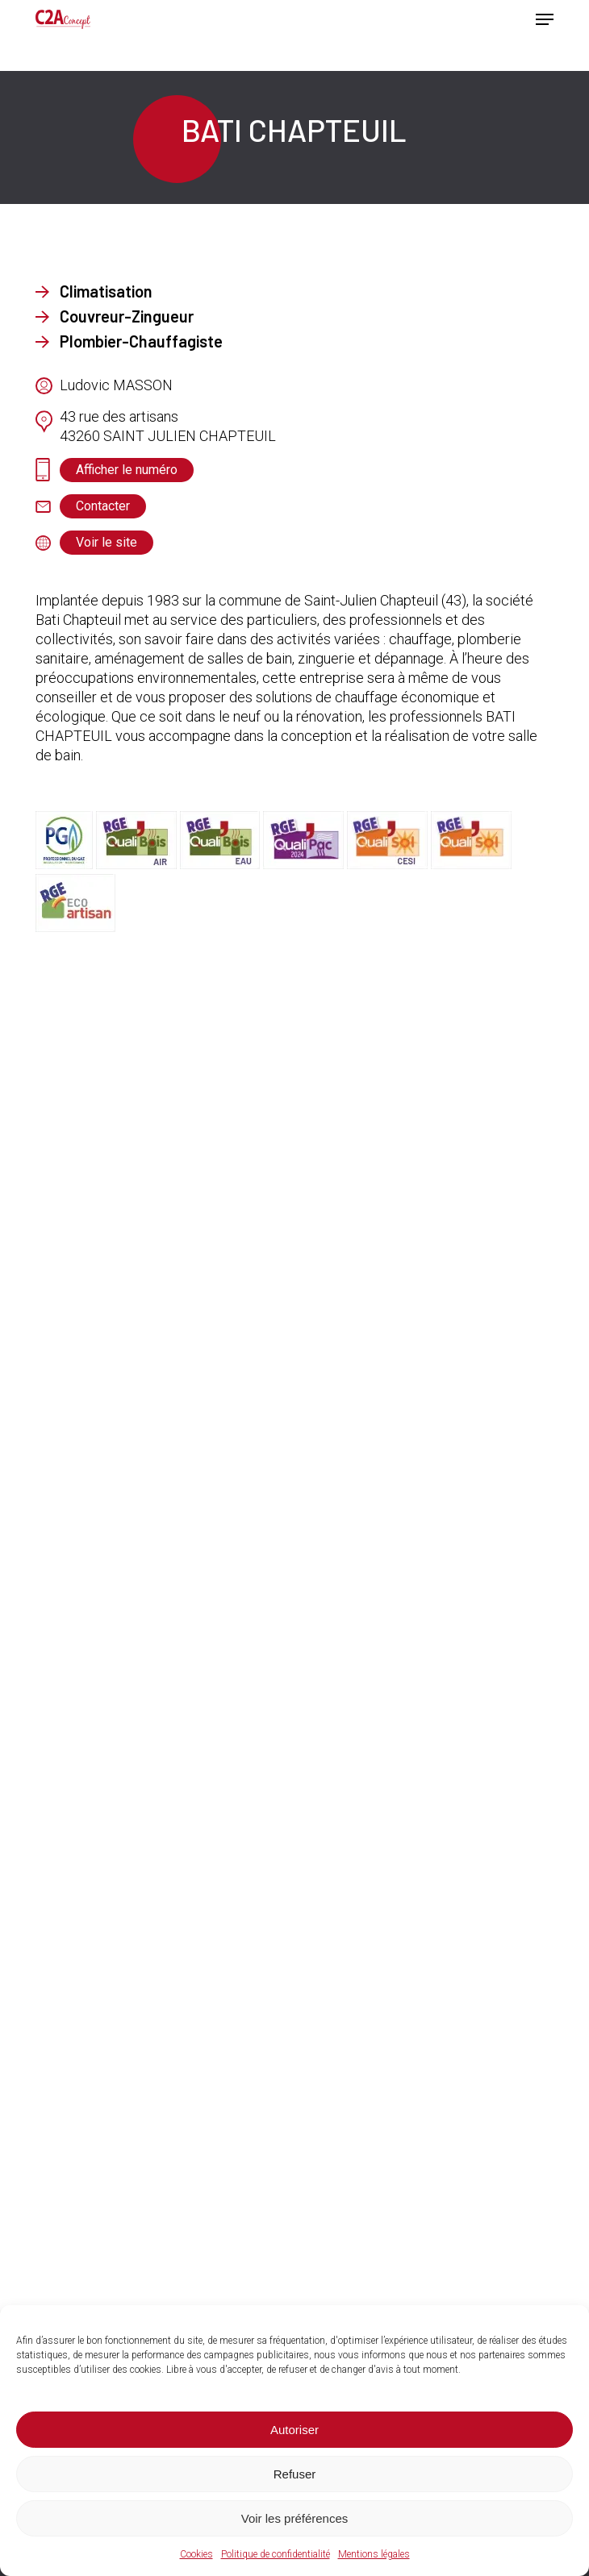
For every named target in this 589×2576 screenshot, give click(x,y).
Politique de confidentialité (275, 2554)
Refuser (295, 2474)
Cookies (196, 2554)
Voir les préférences (295, 2518)
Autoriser (294, 2430)
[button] (544, 19)
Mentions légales (374, 2554)
